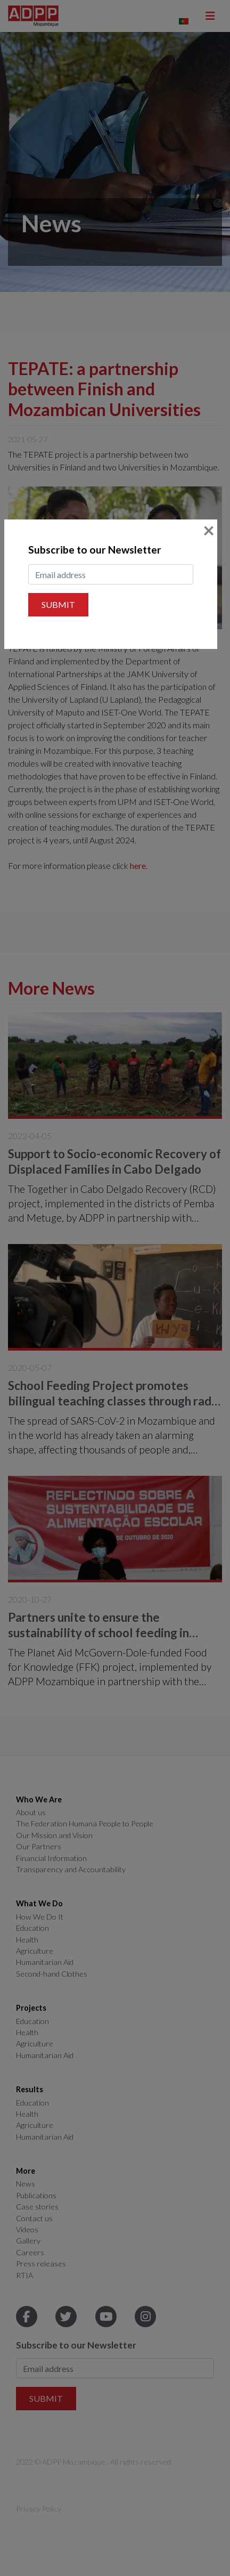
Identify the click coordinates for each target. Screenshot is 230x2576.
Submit (58, 604)
